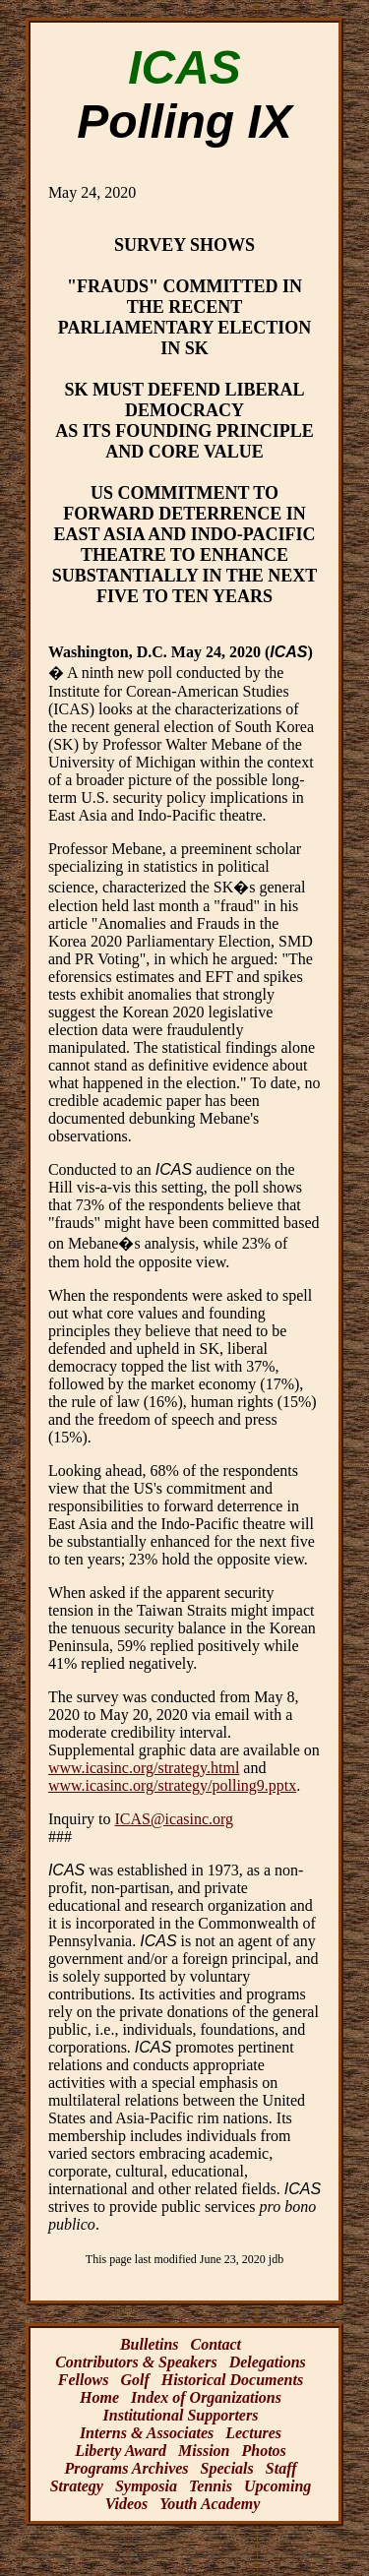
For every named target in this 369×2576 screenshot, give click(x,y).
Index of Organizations (206, 2397)
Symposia (146, 2486)
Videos (127, 2503)
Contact (216, 2344)
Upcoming (277, 2486)
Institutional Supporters (181, 2415)
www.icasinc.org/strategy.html (143, 1767)
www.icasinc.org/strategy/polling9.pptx (172, 1785)
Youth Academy (209, 2503)
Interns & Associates (147, 2432)
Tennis (210, 2486)
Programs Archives (126, 2468)
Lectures (253, 2432)
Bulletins (149, 2344)
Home (99, 2397)
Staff (281, 2468)
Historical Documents (232, 2379)
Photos (264, 2450)
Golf (134, 2379)
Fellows (83, 2379)
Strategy (76, 2486)
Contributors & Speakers (135, 2362)
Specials (227, 2468)
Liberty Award (120, 2450)
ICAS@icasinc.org (173, 1818)
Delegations (267, 2362)
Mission (203, 2450)
